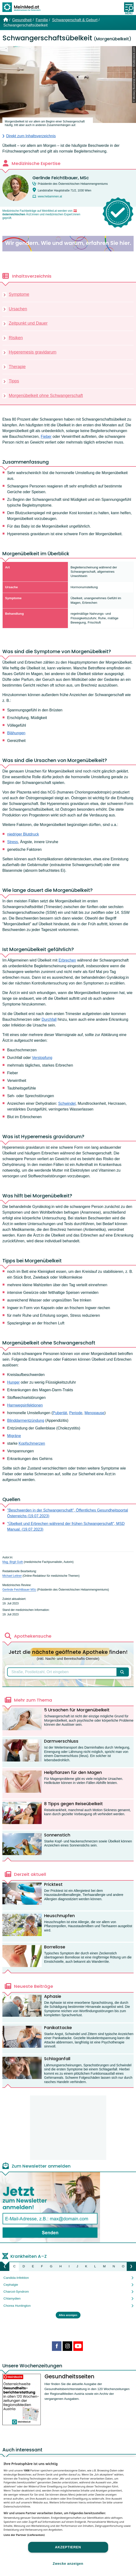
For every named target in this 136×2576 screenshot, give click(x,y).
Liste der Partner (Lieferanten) (24, 2535)
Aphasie (52, 1996)
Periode (75, 1413)
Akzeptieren (68, 2547)
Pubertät (60, 1413)
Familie (42, 20)
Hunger (13, 1382)
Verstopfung (42, 1058)
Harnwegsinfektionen (25, 1405)
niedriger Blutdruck (23, 834)
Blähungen (16, 733)
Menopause (95, 1413)
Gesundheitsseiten (69, 2376)
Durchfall (49, 1019)
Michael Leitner (12, 1575)
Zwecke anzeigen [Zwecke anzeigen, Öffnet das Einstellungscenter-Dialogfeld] (68, 2563)
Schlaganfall (57, 2059)
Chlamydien (12, 2298)
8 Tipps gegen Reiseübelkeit (73, 1804)
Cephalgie (11, 2284)
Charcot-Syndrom (16, 2291)
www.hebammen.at (50, 196)
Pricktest (53, 1885)
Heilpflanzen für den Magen (73, 1773)
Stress (12, 842)
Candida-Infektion (16, 2278)
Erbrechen (67, 960)
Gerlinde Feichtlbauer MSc (19, 1589)
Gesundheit (22, 20)
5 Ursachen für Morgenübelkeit (77, 1710)
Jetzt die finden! (68, 1655)
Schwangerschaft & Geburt (74, 20)
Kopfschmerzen (32, 1443)
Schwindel (67, 1103)
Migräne (14, 1436)
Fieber (46, 436)
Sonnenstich (57, 1835)
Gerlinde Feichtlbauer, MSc (60, 178)
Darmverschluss (61, 1741)
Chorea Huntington (17, 2305)
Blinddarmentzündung (25, 1420)
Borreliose (54, 1947)
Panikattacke (58, 2028)
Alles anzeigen (68, 2315)
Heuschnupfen (59, 1916)
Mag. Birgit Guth (12, 1562)
